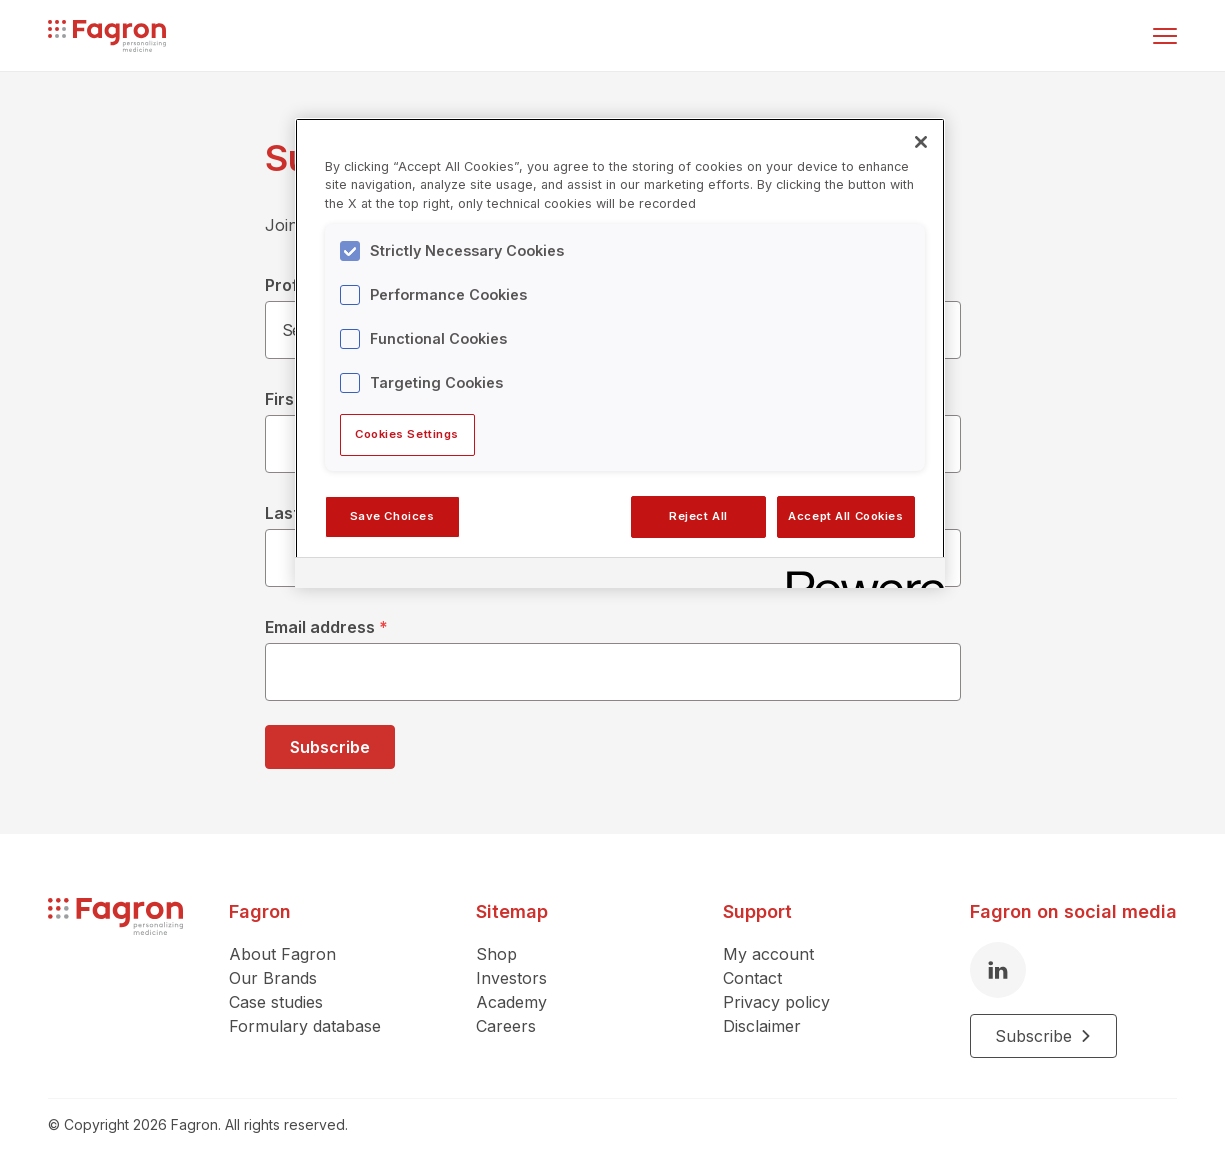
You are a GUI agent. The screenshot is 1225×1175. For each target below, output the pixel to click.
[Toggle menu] (1165, 36)
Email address (326, 627)
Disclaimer (762, 1026)
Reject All (698, 516)
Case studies (276, 1002)
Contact (752, 978)
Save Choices (392, 516)
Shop (496, 954)
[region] (620, 353)
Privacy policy (776, 1002)
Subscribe (330, 747)
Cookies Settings (407, 434)
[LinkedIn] (998, 970)
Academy (511, 1002)
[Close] (921, 142)
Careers (506, 1026)
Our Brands (273, 978)
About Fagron (282, 954)
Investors (511, 978)
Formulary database (305, 1026)
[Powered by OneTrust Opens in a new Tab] (859, 575)
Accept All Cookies (845, 516)
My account (768, 954)
